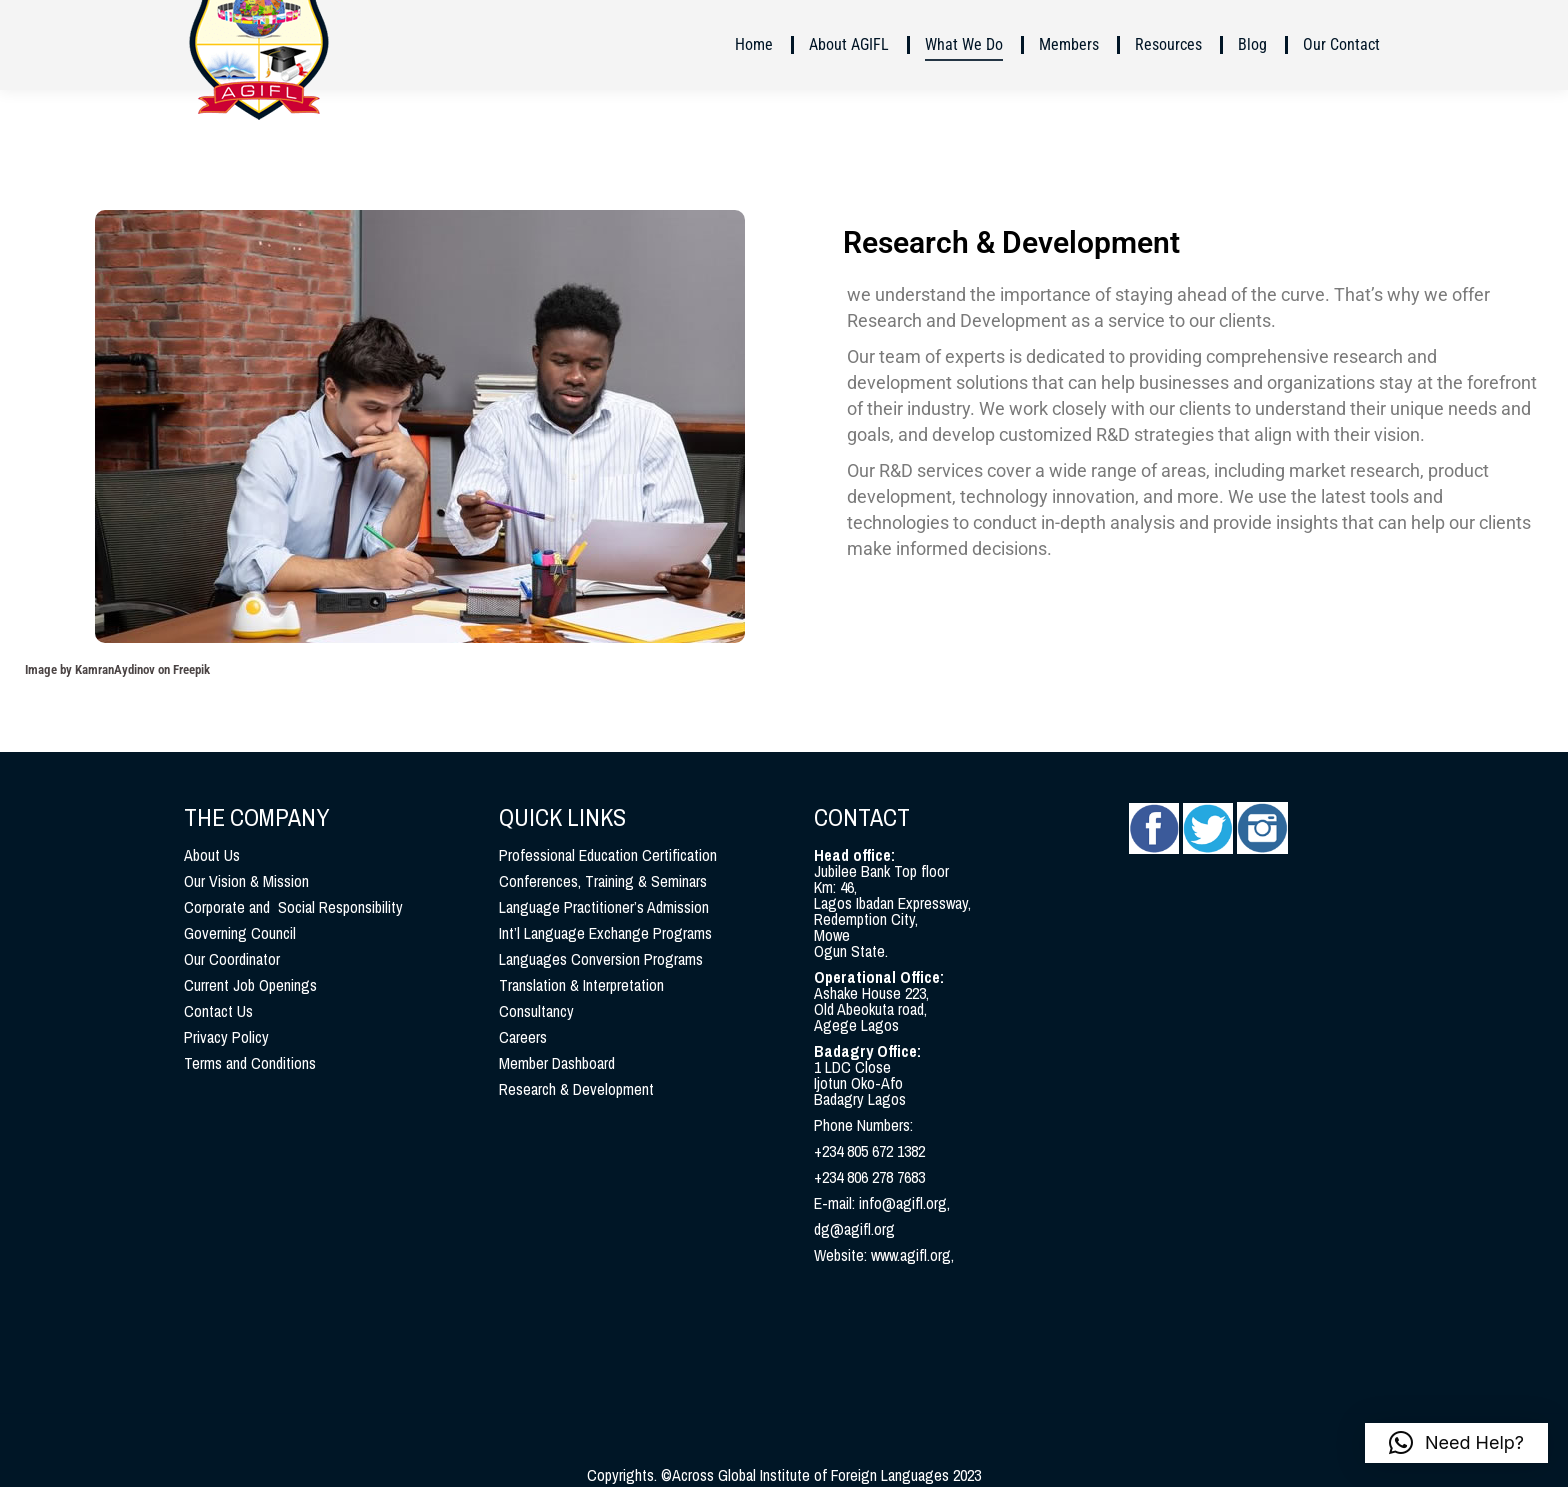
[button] (1456, 1443)
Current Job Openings (250, 985)
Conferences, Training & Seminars (603, 881)
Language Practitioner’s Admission (604, 907)
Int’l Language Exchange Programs (605, 933)
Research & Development (576, 1089)
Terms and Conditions (250, 1063)
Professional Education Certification (608, 855)
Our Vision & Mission (246, 881)
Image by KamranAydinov (90, 669)
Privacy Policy (226, 1037)
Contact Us (218, 1011)
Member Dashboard (557, 1063)
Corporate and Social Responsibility (293, 907)
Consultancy (536, 1011)
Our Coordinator (232, 959)
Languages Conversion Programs (601, 959)
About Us (212, 855)
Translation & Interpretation (581, 985)
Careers (523, 1037)
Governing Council (240, 933)
